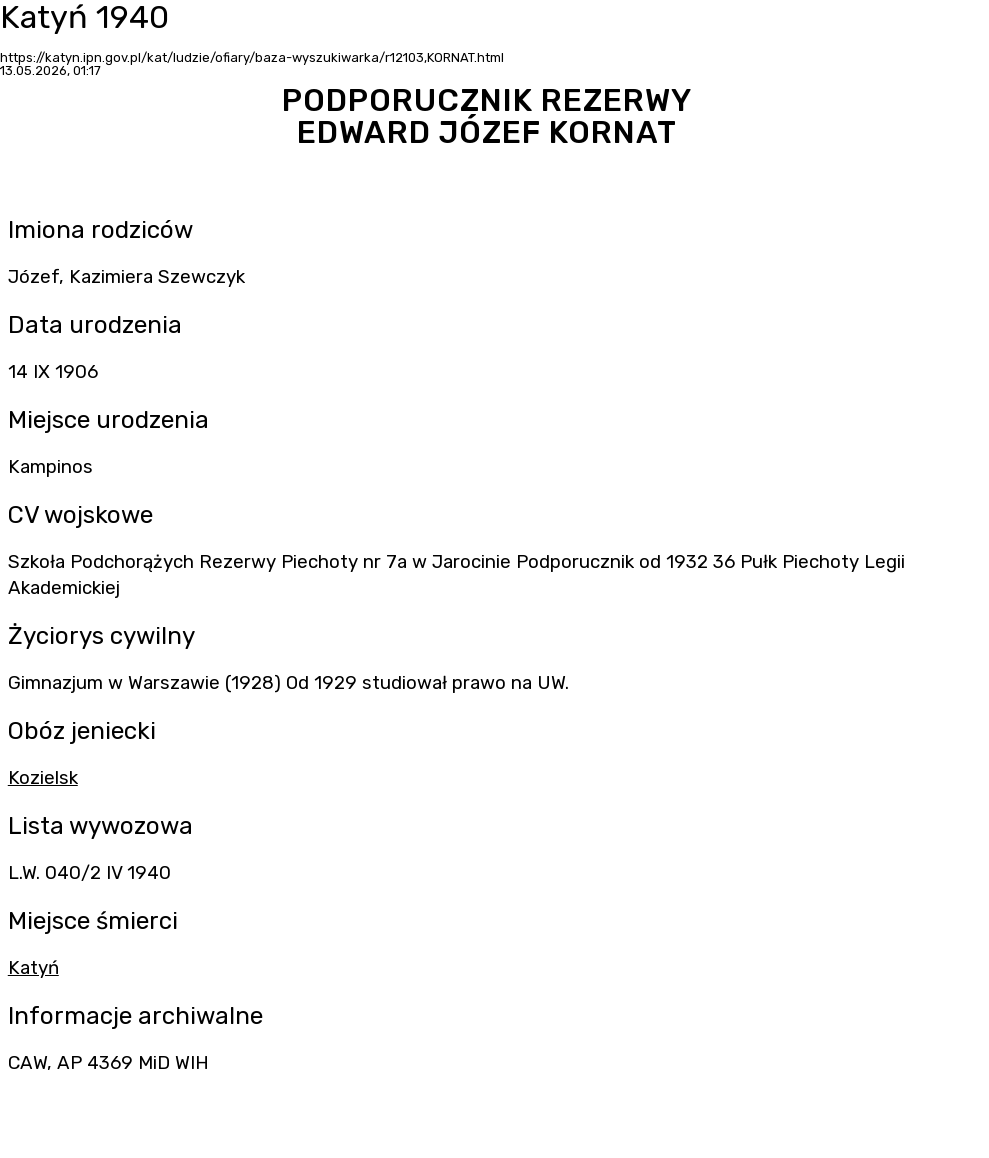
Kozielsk (43, 778)
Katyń (33, 968)
